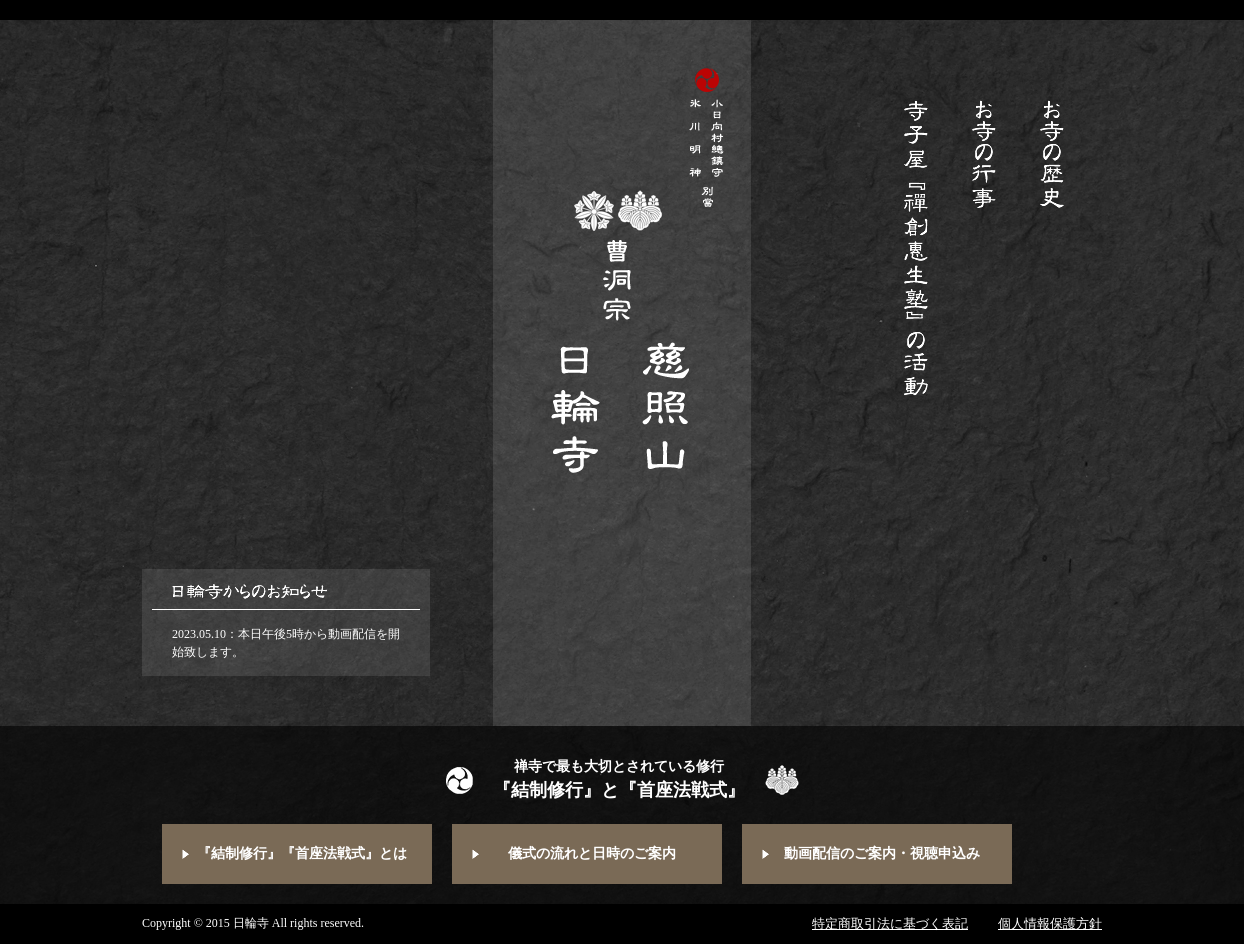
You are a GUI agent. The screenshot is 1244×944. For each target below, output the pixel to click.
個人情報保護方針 (1050, 923)
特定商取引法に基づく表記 (890, 923)
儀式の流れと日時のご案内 (592, 853)
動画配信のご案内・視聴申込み (882, 853)
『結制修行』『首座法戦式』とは (302, 853)
